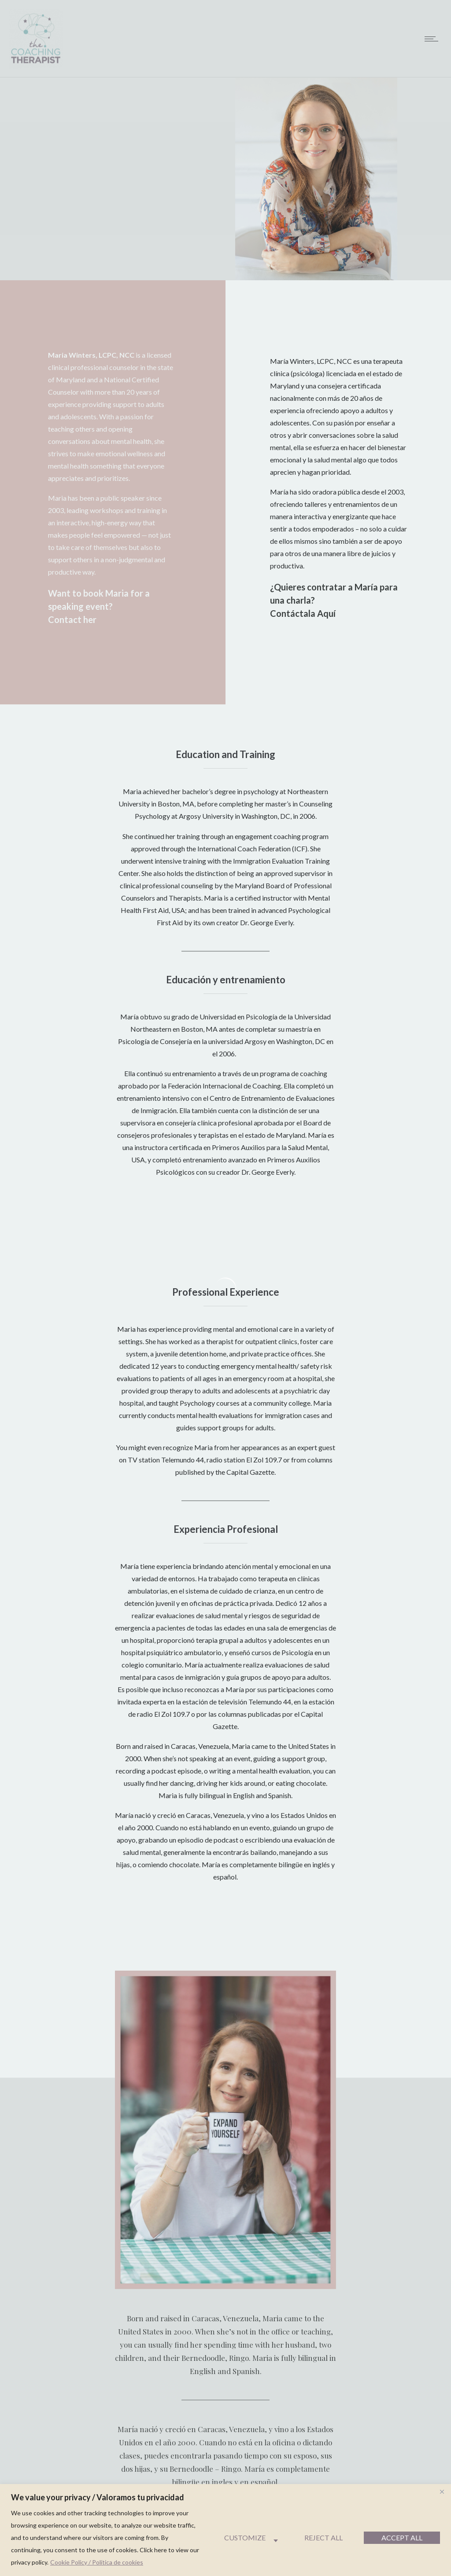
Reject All (323, 2537)
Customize (245, 2537)
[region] (225, 2530)
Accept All (401, 2537)
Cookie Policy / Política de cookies (96, 2562)
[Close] (441, 2491)
